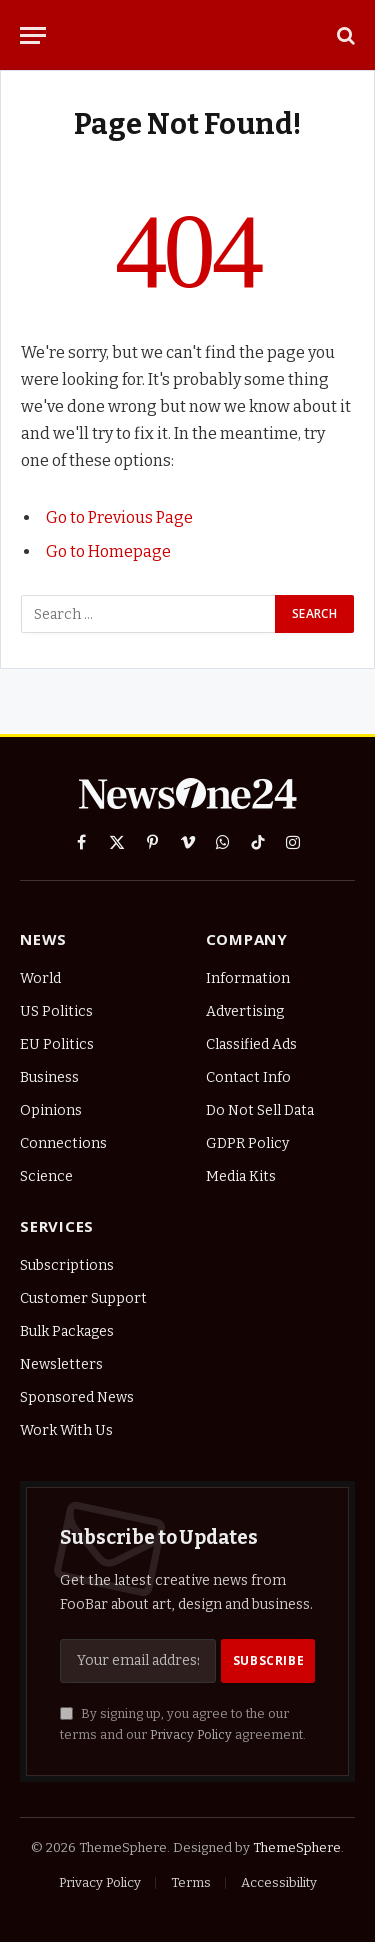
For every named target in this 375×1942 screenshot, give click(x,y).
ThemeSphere (297, 1847)
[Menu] (33, 35)
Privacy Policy (191, 1734)
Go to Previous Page (119, 517)
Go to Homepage (108, 551)
